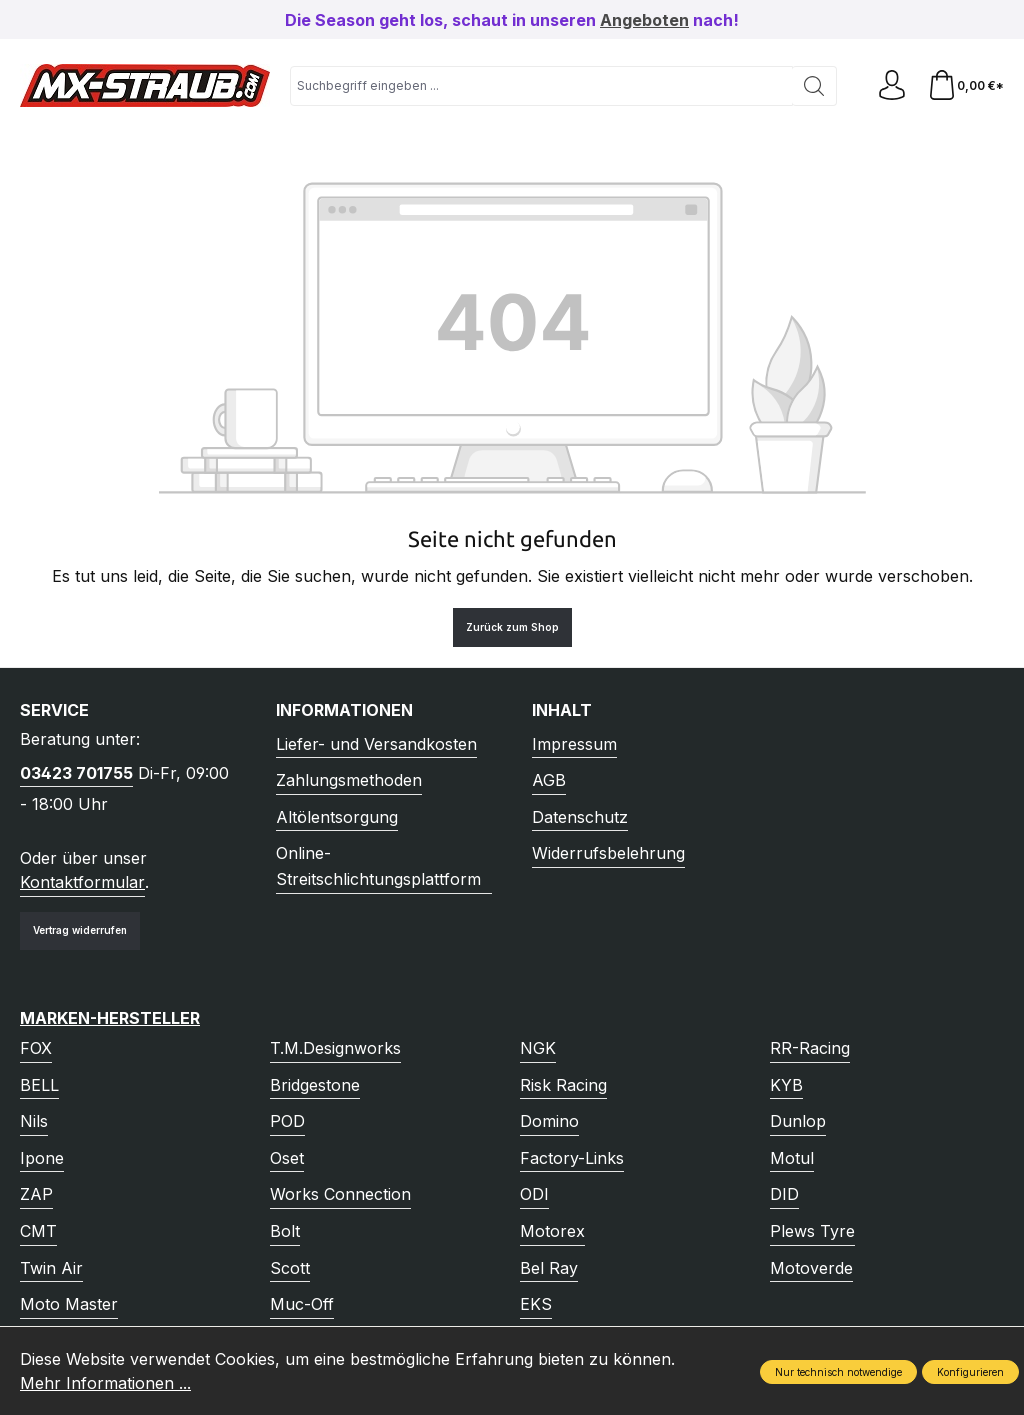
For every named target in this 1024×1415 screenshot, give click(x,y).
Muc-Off (302, 1304)
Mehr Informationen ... (105, 1383)
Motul (792, 1158)
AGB (549, 780)
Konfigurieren (970, 1372)
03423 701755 (76, 773)
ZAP (36, 1194)
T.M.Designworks (335, 1048)
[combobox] (541, 86)
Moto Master (69, 1304)
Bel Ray (549, 1268)
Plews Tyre (812, 1231)
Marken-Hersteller (110, 1018)
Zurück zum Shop (512, 627)
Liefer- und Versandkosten (376, 744)
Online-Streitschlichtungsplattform (378, 866)
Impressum (574, 744)
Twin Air (51, 1268)
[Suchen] (814, 86)
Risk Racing (563, 1085)
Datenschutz (580, 817)
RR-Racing (810, 1048)
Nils (34, 1121)
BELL (39, 1085)
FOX (36, 1048)
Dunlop (798, 1121)
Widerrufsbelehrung (608, 853)
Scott (290, 1268)
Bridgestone (315, 1085)
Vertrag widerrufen (80, 930)
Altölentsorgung (337, 817)
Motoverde (811, 1268)
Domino (549, 1121)
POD (287, 1121)
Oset (287, 1158)
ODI (534, 1194)
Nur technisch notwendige (838, 1372)
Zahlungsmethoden (349, 780)
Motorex (552, 1231)
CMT (38, 1231)
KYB (786, 1085)
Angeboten (644, 20)
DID (784, 1194)
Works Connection (340, 1194)
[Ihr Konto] (892, 85)
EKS (536, 1304)
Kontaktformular (82, 882)
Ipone (42, 1158)
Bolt (285, 1231)
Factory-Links (572, 1158)
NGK (538, 1048)
